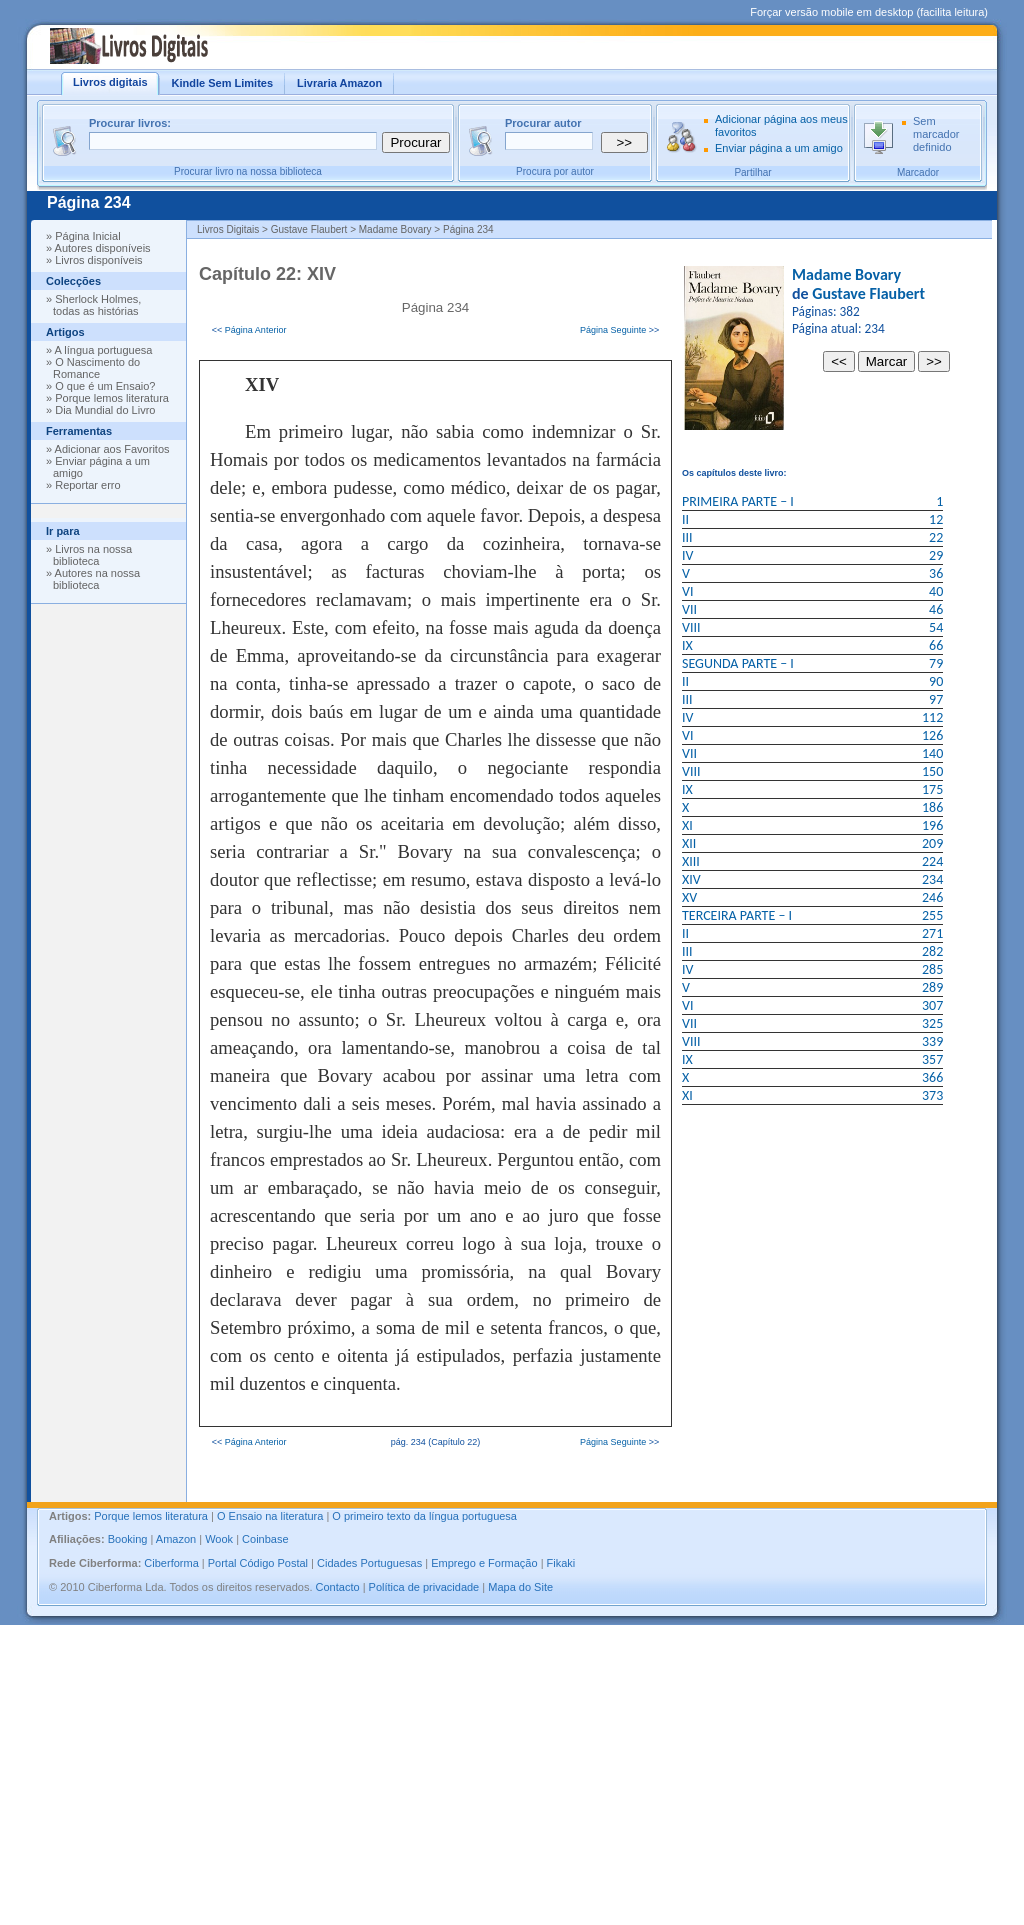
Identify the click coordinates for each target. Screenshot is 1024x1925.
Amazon (176, 1539)
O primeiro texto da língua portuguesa (424, 1516)
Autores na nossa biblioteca (96, 579)
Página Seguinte (613, 330)
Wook (219, 1539)
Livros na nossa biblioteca (92, 555)
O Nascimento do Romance (96, 368)
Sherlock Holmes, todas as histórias (97, 305)
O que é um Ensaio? (105, 386)
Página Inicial (87, 236)
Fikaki (561, 1563)
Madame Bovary (846, 274)
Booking (128, 1539)
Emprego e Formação (484, 1563)
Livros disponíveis (98, 260)
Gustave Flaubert (868, 293)
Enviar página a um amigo (779, 148)
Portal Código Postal (258, 1563)
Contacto (338, 1587)
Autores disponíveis (103, 248)
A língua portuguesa (104, 350)
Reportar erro (87, 485)
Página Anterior (256, 330)
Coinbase (265, 1539)
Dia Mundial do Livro (105, 410)
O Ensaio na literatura (270, 1516)
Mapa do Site (520, 1587)
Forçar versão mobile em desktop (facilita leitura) (869, 12)
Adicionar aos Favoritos (112, 449)
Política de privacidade (424, 1587)
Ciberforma (171, 1563)
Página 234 (89, 202)
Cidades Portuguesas (369, 1563)
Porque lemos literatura (112, 398)
